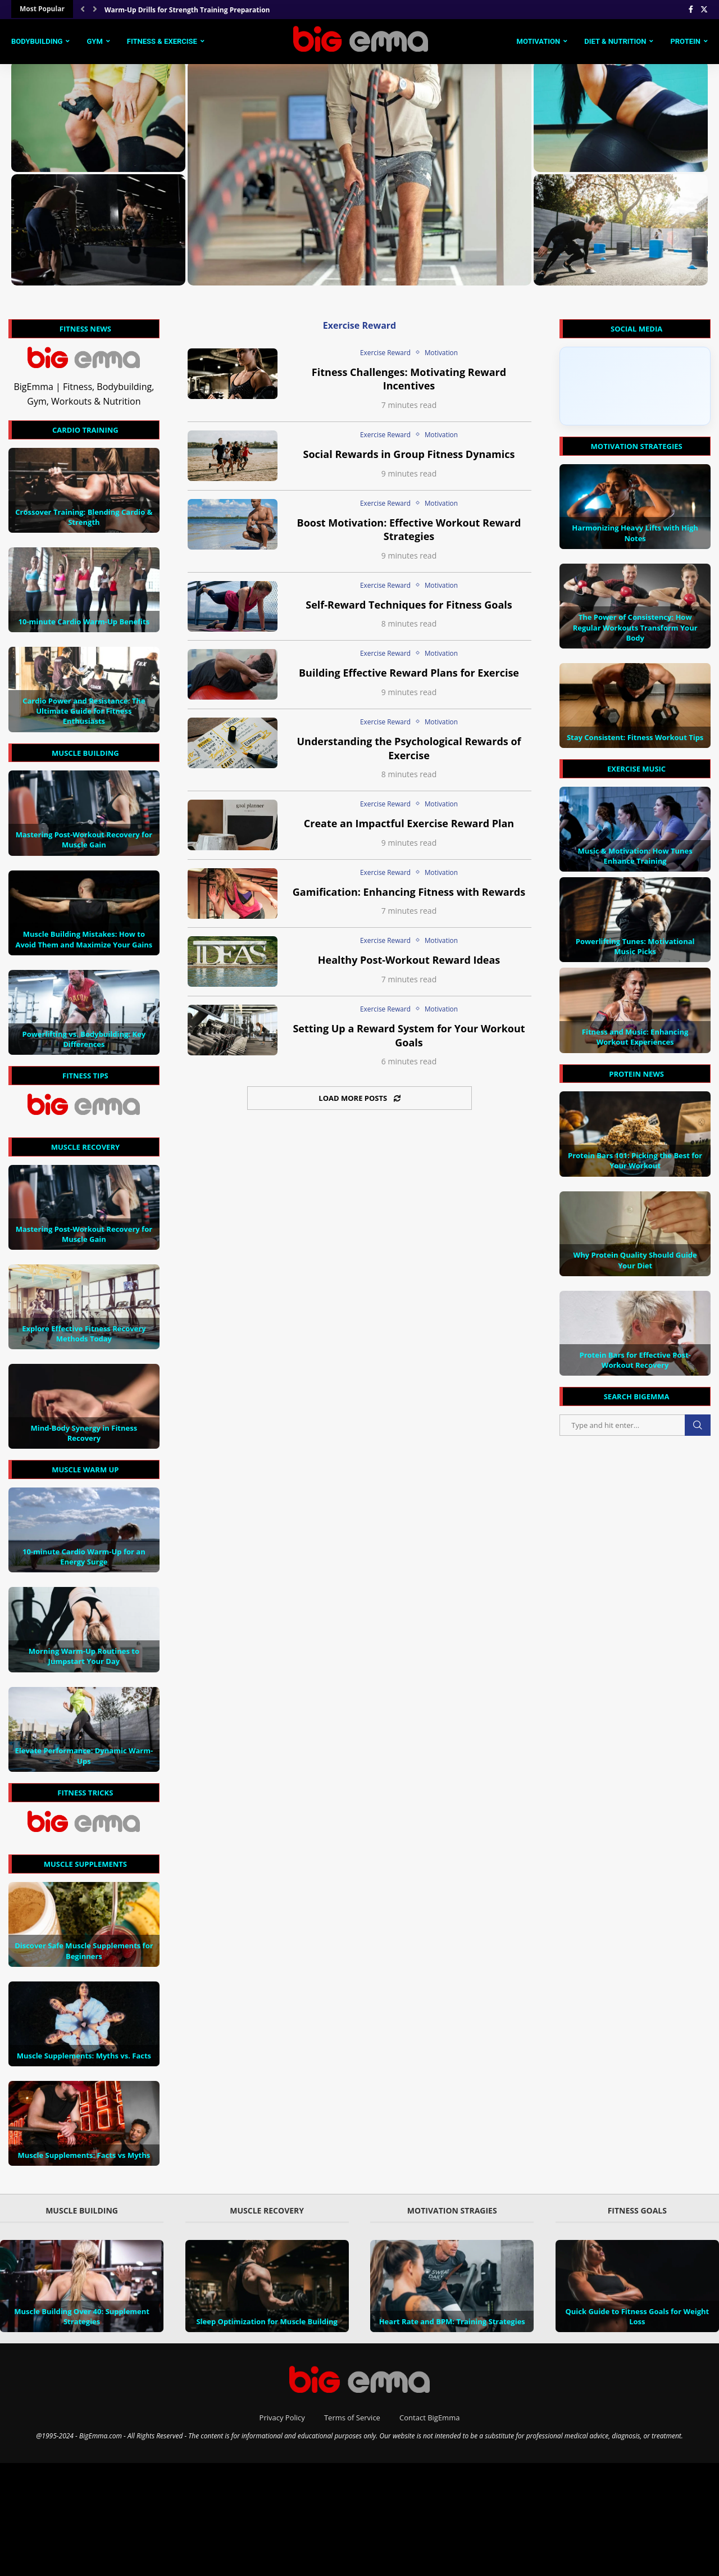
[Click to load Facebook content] (635, 391)
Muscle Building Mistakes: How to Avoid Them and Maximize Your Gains (83, 945)
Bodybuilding (36, 40)
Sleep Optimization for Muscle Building (266, 2327)
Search (698, 1430)
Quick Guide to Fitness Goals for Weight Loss (637, 2322)
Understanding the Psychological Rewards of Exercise (409, 754)
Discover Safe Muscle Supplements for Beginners (84, 1957)
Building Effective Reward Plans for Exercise (409, 679)
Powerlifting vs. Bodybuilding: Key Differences (84, 1045)
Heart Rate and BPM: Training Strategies (452, 2327)
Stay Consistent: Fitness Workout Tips (635, 743)
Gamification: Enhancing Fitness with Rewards (409, 897)
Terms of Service (352, 2423)
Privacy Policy (282, 2423)
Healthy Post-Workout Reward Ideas (409, 966)
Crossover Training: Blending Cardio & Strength (83, 523)
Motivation (539, 40)
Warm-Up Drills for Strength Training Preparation (187, 10)
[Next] (95, 9)
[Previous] (83, 9)
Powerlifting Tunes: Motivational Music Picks (635, 952)
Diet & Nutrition (615, 40)
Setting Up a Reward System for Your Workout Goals (409, 1041)
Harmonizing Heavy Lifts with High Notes (635, 539)
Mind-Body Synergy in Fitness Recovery (84, 1438)
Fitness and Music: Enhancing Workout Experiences (635, 1042)
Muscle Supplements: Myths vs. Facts (84, 2061)
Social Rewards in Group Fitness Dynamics (409, 459)
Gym (94, 40)
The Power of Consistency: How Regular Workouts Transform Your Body (635, 633)
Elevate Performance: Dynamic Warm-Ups (84, 1762)
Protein (685, 40)
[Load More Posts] (359, 1103)
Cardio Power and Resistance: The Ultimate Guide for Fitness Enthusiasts (83, 716)
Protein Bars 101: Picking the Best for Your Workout (635, 1166)
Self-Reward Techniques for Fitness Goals (409, 610)
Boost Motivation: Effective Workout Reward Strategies (409, 535)
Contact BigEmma (429, 2423)
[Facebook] (691, 9)
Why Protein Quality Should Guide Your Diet (635, 1266)
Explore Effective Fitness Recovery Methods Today (83, 1339)
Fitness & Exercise (162, 40)
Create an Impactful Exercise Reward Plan (409, 829)
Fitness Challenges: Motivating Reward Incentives (409, 384)
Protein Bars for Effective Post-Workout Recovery (634, 1365)
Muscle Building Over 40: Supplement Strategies (81, 2322)
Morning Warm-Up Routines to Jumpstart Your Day (84, 1662)
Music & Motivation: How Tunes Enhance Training (635, 861)
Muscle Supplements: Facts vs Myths (84, 2161)
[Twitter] (704, 9)
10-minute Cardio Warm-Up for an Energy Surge (83, 1562)
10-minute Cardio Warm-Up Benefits (84, 627)
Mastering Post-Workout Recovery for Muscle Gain (84, 845)
